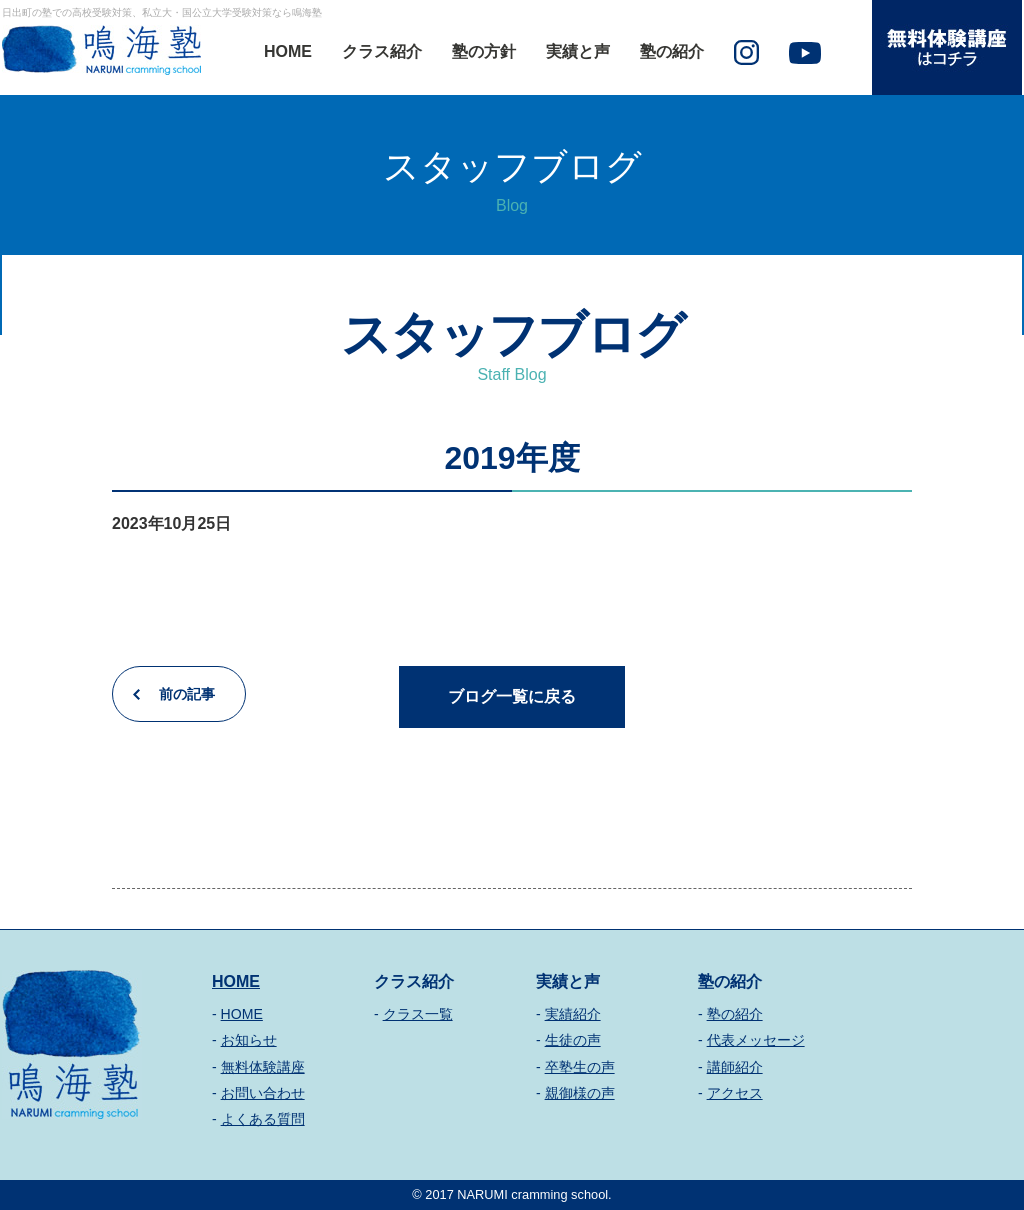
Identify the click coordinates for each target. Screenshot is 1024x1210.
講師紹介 (735, 1067)
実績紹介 (573, 1014)
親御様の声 (580, 1093)
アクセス (735, 1093)
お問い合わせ (263, 1093)
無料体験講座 (263, 1067)
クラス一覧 (418, 1014)
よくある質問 (263, 1119)
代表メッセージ (756, 1040)
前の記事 (187, 694)
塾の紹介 (735, 1014)
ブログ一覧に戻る (512, 696)
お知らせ (249, 1040)
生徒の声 (573, 1040)
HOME (236, 981)
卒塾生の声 (580, 1067)
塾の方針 (484, 51)
